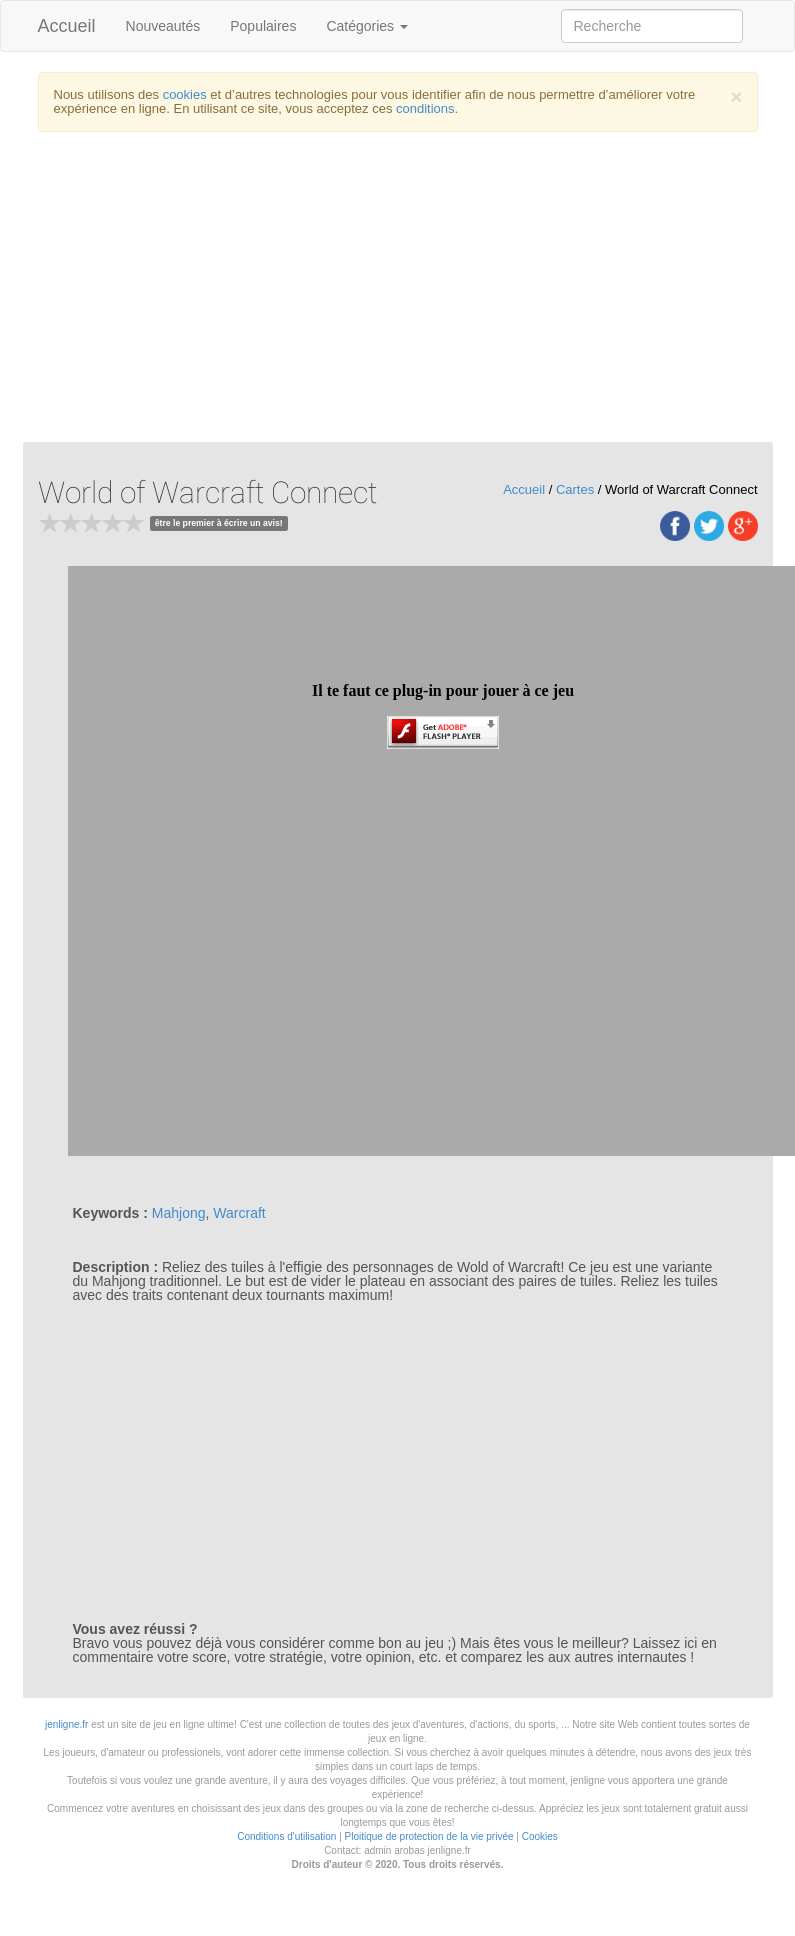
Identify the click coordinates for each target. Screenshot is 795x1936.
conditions (425, 108)
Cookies (540, 1836)
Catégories (367, 26)
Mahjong (179, 1213)
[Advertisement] (398, 292)
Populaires (263, 26)
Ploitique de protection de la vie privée (429, 1836)
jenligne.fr (66, 1724)
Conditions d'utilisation (286, 1836)
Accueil (67, 26)
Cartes (575, 489)
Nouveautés (163, 26)
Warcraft (239, 1213)
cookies (185, 94)
